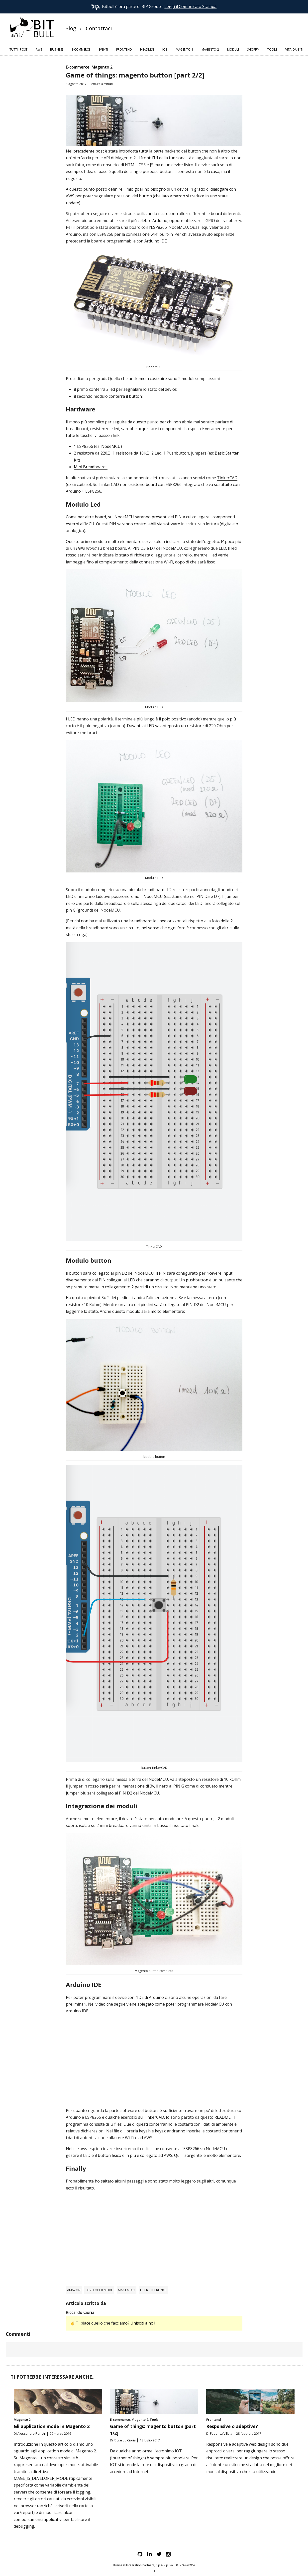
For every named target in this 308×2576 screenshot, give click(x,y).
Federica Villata (221, 2433)
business (56, 49)
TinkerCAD (227, 477)
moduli (233, 49)
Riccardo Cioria (125, 2440)
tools (272, 49)
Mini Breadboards (90, 466)
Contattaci (99, 28)
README (222, 2117)
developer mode (99, 2290)
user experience (153, 2290)
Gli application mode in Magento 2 (52, 2426)
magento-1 (184, 49)
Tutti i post (18, 49)
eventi (103, 49)
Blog (70, 28)
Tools (154, 2419)
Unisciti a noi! (142, 2323)
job (165, 49)
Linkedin (149, 2554)
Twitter (159, 2554)
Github (140, 2554)
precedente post (88, 151)
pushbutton (197, 1280)
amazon (74, 2290)
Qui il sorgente (188, 2155)
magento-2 (210, 49)
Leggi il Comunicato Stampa (190, 6)
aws (39, 49)
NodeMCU (111, 446)
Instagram (168, 2554)
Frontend (213, 2419)
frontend (124, 49)
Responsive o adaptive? (232, 2426)
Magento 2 (102, 67)
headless (147, 49)
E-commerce (78, 67)
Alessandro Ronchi (31, 2433)
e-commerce (81, 49)
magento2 (126, 2290)
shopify (253, 49)
